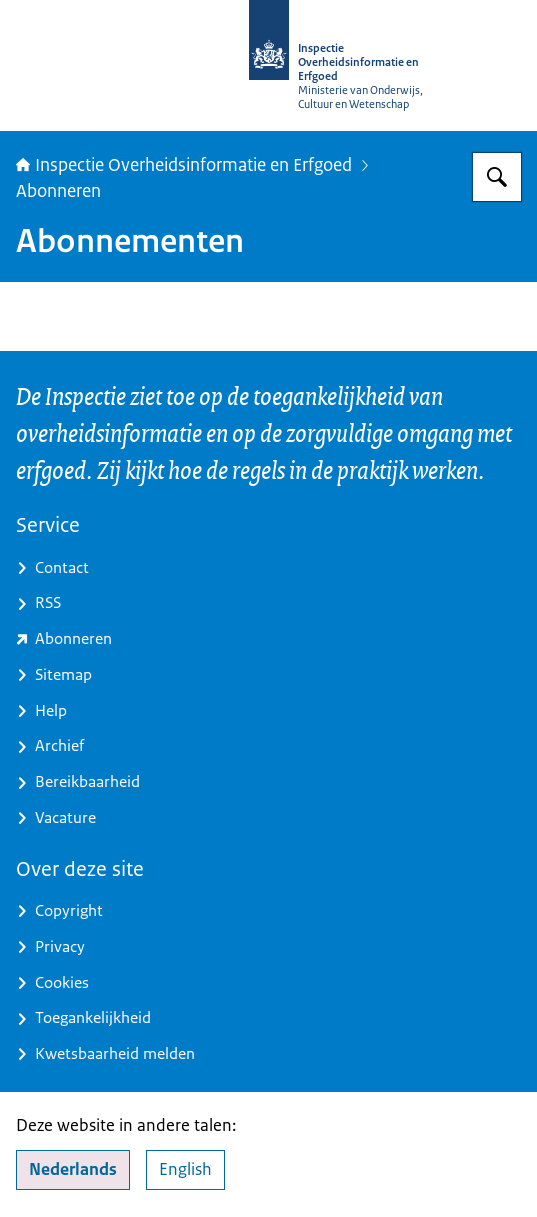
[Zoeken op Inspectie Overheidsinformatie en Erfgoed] (497, 177)
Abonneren (58, 191)
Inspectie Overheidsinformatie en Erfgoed (184, 165)
